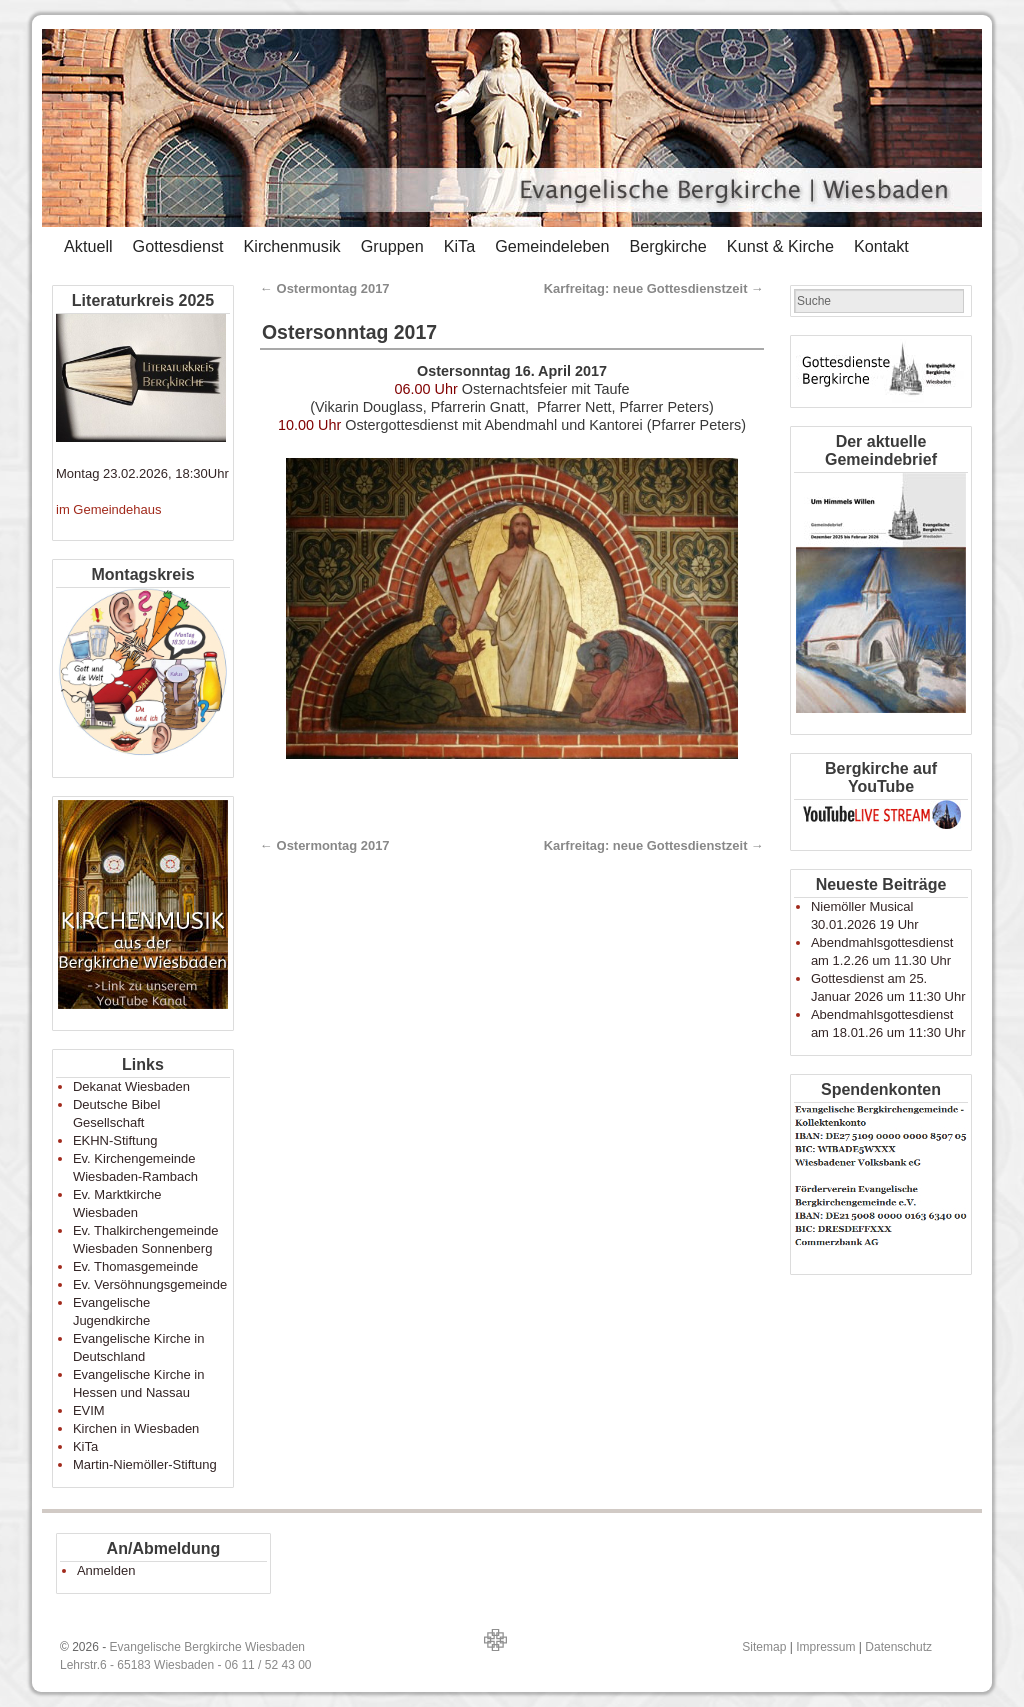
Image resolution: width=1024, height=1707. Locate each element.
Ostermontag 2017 (325, 288)
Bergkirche (667, 246)
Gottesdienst (178, 246)
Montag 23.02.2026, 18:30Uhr (142, 473)
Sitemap (764, 1647)
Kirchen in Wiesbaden (136, 1428)
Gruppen (392, 246)
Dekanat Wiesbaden (131, 1086)
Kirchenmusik (291, 246)
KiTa (460, 246)
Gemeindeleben (552, 246)
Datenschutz (898, 1647)
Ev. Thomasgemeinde (135, 1266)
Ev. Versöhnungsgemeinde (150, 1284)
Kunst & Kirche (780, 246)
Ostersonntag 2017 (349, 332)
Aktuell (88, 246)
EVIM (89, 1410)
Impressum (825, 1647)
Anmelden (106, 1570)
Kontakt (881, 246)
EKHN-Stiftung (115, 1140)
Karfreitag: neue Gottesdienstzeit (654, 288)
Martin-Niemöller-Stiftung (145, 1464)
